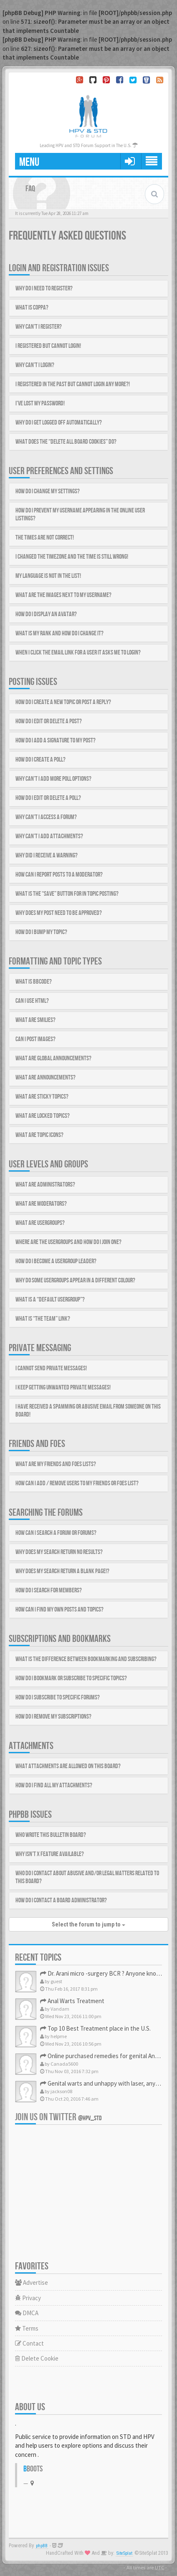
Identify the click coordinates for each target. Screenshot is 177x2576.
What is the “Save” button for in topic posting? (67, 894)
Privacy (28, 2298)
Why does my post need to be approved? (58, 913)
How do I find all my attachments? (53, 1785)
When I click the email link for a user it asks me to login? (78, 653)
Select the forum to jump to (88, 1924)
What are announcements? (45, 1078)
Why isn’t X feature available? (49, 1854)
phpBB (42, 2546)
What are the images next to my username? (63, 595)
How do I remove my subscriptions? (53, 1717)
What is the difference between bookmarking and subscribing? (86, 1659)
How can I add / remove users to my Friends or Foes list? (77, 1483)
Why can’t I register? (38, 327)
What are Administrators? (45, 1185)
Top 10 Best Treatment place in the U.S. (95, 2028)
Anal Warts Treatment (72, 2001)
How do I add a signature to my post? (55, 741)
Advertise (31, 2282)
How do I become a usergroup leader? (55, 1261)
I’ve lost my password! (40, 403)
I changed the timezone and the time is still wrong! (71, 557)
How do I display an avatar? (46, 614)
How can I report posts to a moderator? (59, 875)
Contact (29, 2343)
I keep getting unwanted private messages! (63, 1388)
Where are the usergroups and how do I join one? (68, 1242)
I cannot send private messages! (51, 1368)
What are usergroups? (40, 1223)
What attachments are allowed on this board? (68, 1766)
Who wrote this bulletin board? (50, 1835)
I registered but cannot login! (48, 346)
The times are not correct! (44, 538)
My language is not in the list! (48, 576)
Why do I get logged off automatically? (58, 423)
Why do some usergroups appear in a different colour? (75, 1280)
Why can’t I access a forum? (46, 817)
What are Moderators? (41, 1204)
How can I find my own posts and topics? (59, 1610)
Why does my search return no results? (59, 1552)
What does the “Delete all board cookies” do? (65, 442)
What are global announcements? (53, 1058)
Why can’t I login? (34, 365)
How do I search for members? (48, 1590)
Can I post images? (35, 1039)
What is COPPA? (31, 308)
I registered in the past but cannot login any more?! (72, 384)
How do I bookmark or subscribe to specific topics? (71, 1678)
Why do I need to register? (44, 288)
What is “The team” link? (42, 1319)
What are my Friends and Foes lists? (55, 1464)
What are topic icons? (39, 1135)
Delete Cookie (36, 2358)
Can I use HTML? (32, 1001)
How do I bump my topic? (41, 932)
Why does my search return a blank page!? (62, 1571)
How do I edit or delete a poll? (48, 798)
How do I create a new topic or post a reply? (63, 702)
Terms (26, 2328)
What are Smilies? (35, 1020)
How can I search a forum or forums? (55, 1533)
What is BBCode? (33, 982)
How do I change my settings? (47, 491)
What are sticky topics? (41, 1097)
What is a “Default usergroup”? (50, 1300)
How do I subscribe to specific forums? (57, 1698)
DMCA (26, 2313)
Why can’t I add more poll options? (53, 779)
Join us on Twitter (58, 2117)
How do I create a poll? (40, 760)
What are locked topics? (42, 1116)
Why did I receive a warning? (46, 855)
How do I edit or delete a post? (48, 721)
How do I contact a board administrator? (61, 1900)
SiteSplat (124, 2553)
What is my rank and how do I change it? (59, 633)
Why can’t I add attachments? (49, 836)
